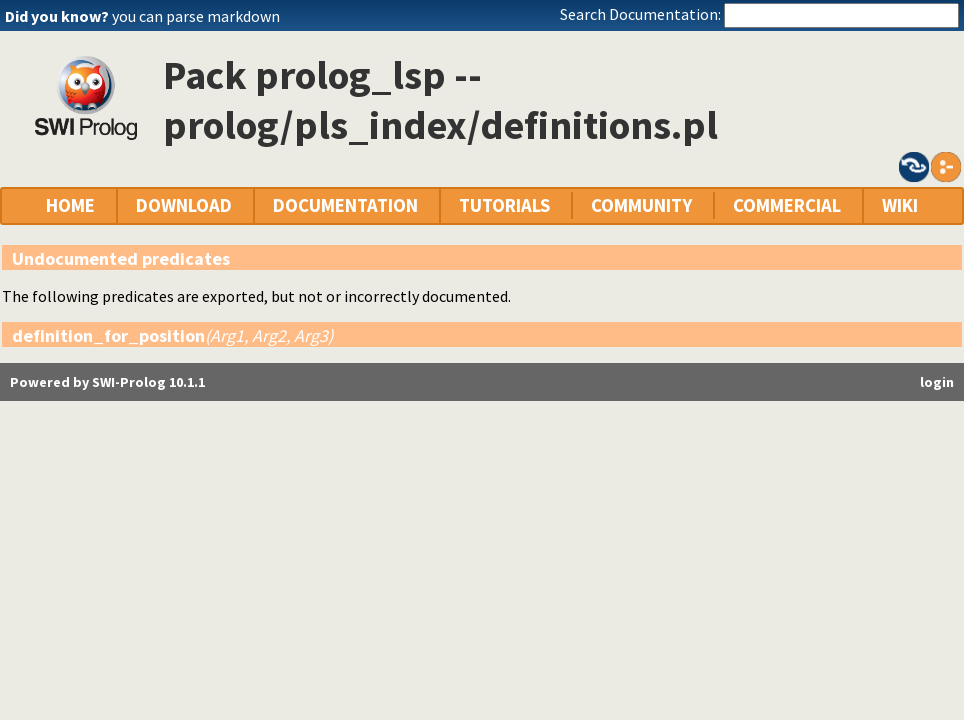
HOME (70, 205)
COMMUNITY (641, 205)
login (937, 382)
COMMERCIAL (787, 205)
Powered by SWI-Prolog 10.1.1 (107, 382)
